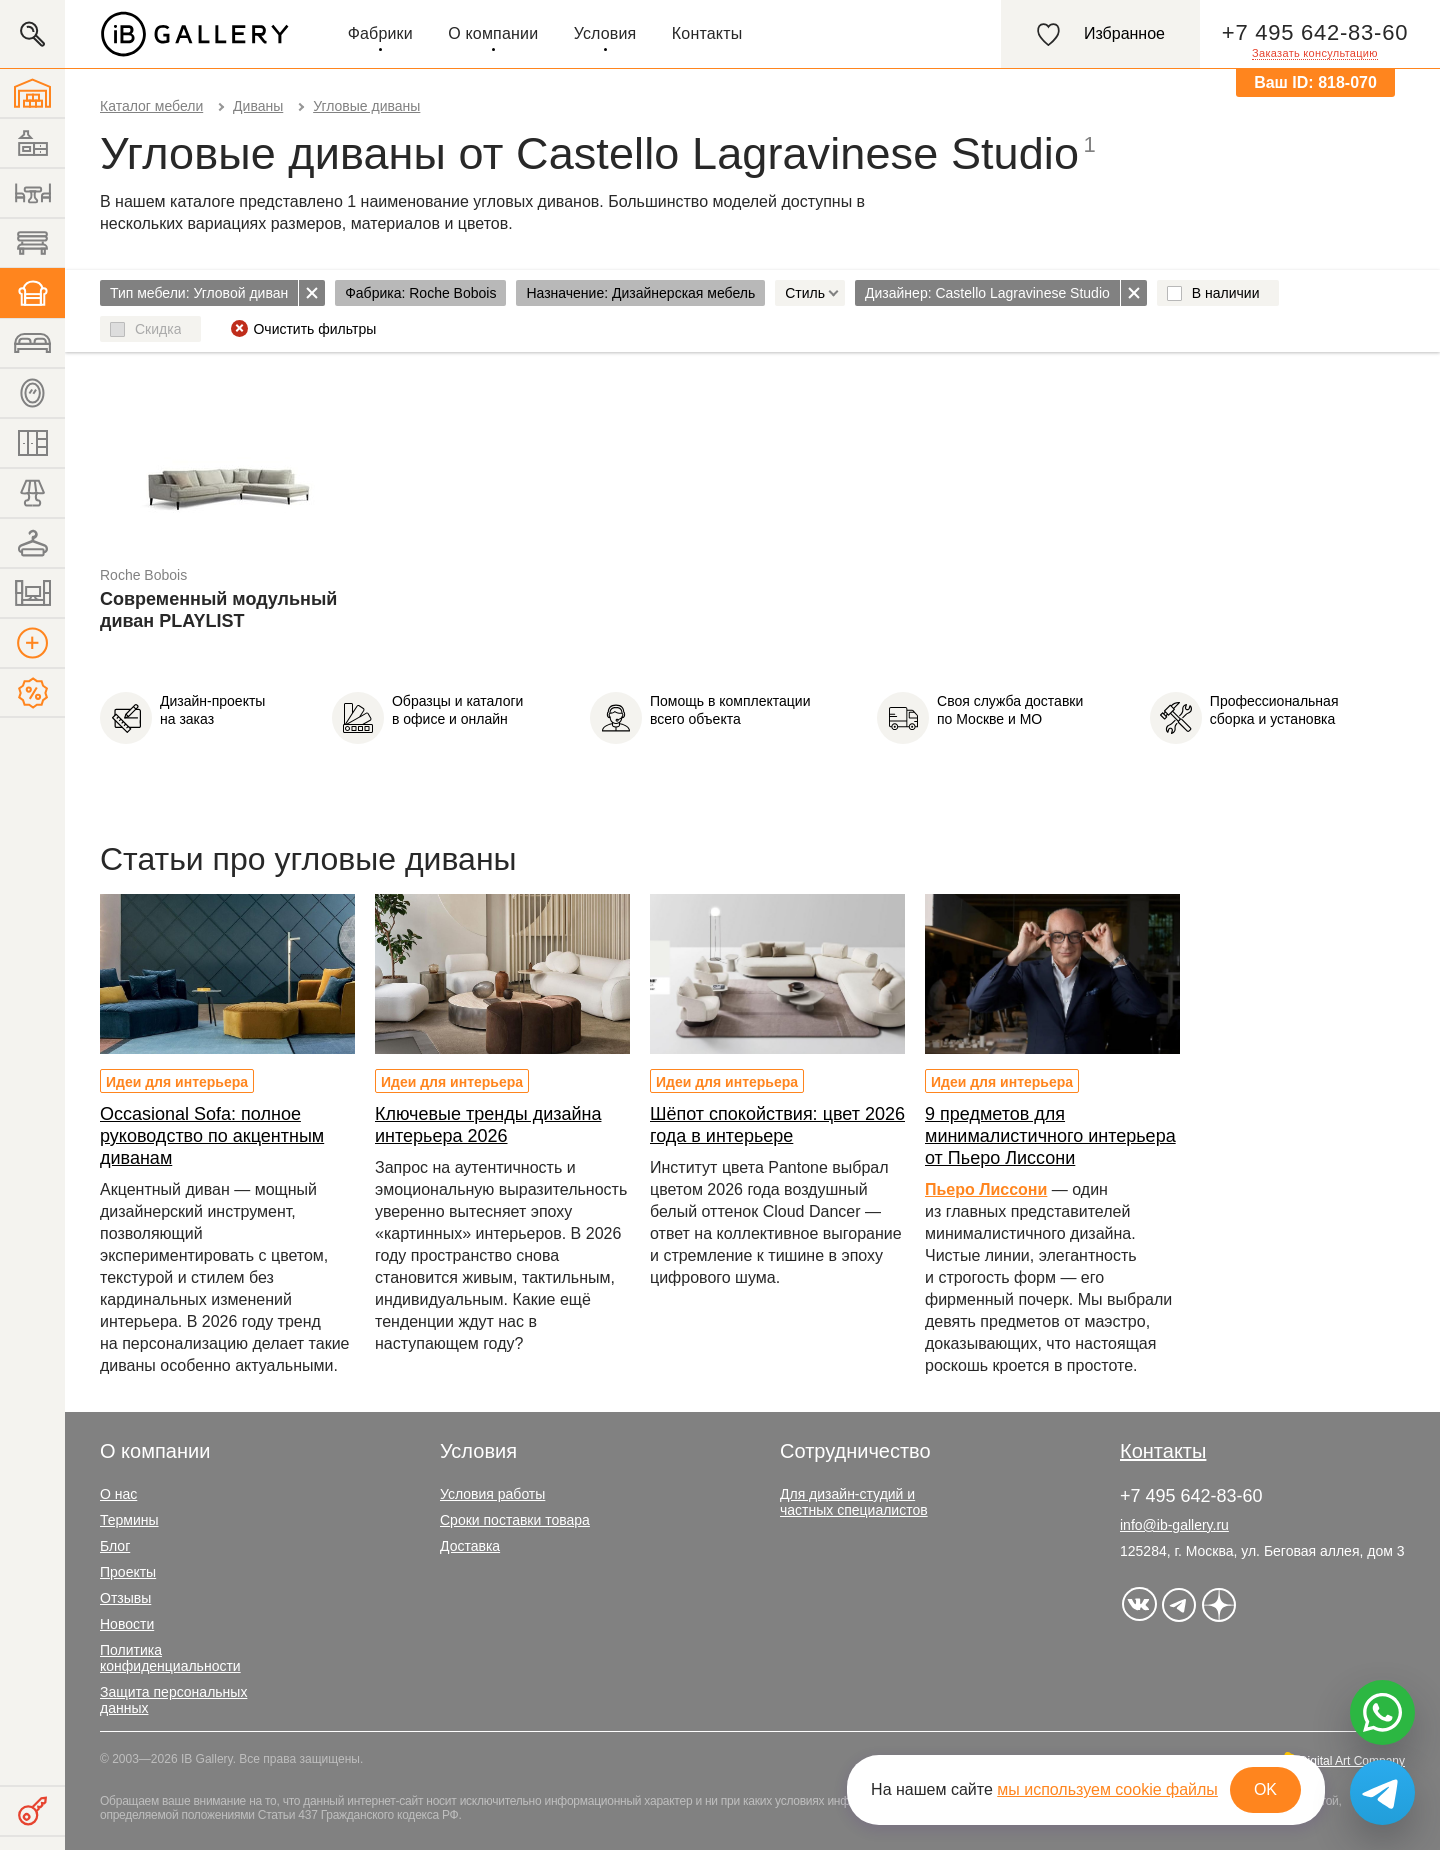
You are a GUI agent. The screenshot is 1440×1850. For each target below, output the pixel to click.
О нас (118, 1494)
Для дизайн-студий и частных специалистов (854, 1502)
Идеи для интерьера (177, 1082)
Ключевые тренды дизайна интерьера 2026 (488, 1125)
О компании (493, 33)
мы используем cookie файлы (1107, 1789)
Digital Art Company (1352, 1761)
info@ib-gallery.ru (1174, 1525)
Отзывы (125, 1598)
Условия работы (492, 1494)
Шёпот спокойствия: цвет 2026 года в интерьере (777, 1125)
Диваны (258, 106)
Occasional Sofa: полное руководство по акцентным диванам (212, 1136)
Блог (115, 1546)
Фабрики (380, 33)
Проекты (128, 1572)
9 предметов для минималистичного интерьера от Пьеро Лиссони (1050, 1136)
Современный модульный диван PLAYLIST (218, 610)
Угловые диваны (366, 106)
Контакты (707, 33)
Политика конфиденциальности (170, 1658)
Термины (129, 1520)
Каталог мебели (151, 106)
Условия (605, 33)
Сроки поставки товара (515, 1520)
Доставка (470, 1546)
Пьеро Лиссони (986, 1189)
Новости (127, 1624)
